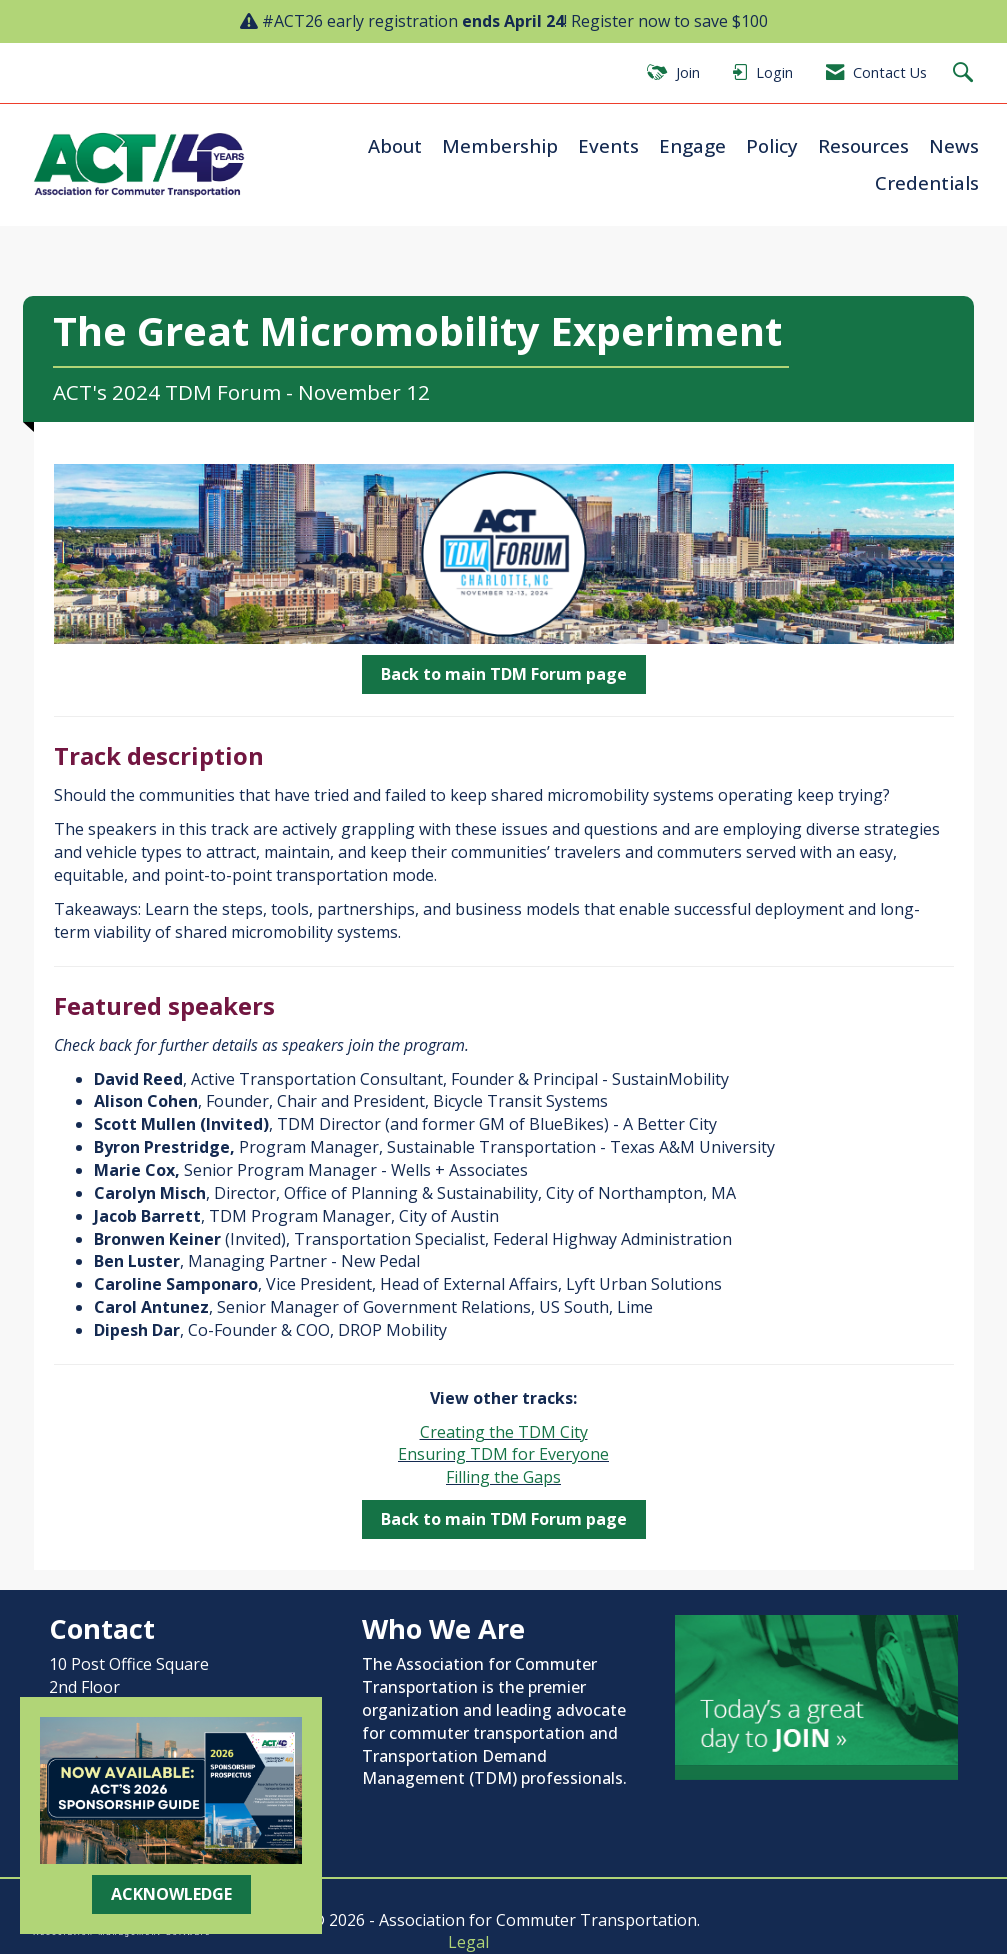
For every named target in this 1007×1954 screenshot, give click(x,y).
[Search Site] (965, 73)
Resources (863, 145)
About (395, 145)
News (954, 145)
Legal (468, 1942)
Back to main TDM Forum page (504, 674)
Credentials (927, 182)
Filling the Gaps (503, 1477)
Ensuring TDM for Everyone (503, 1454)
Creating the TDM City (504, 1432)
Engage (692, 145)
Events (608, 145)
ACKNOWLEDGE (171, 1894)
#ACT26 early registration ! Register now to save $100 (515, 21)
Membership (500, 145)
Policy (772, 145)
